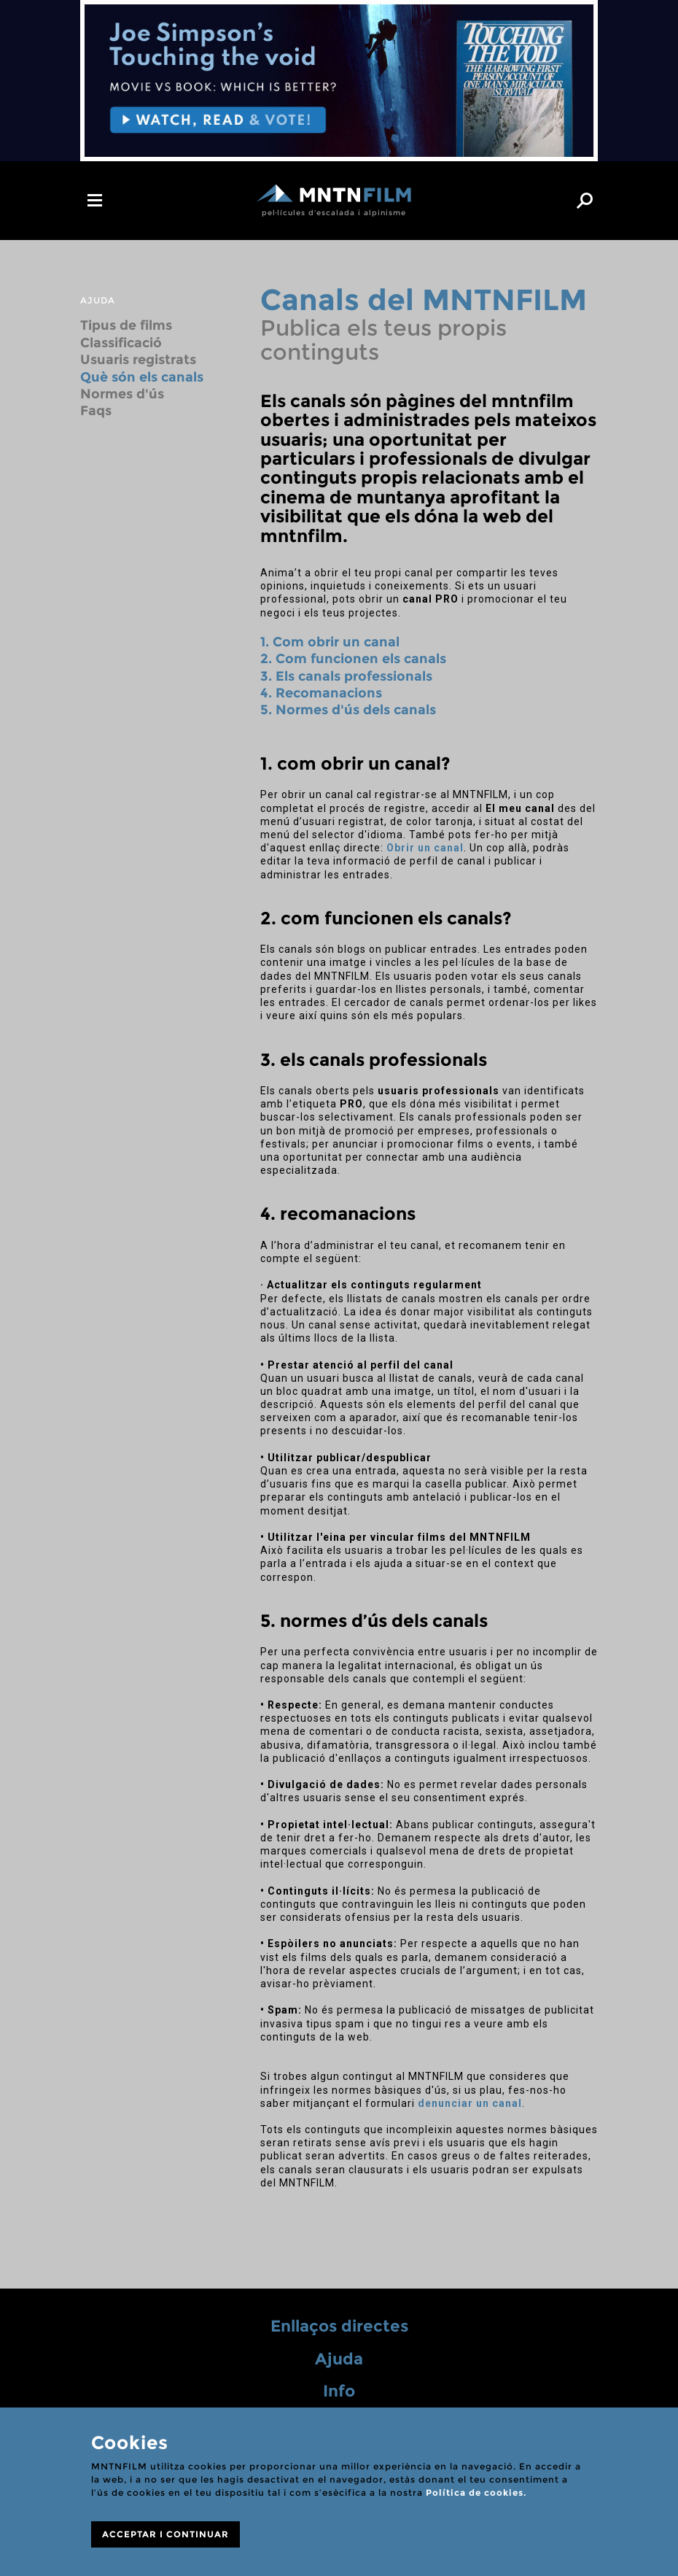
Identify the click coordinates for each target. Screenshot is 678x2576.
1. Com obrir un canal (330, 642)
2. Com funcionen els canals (353, 659)
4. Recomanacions (321, 693)
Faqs (96, 411)
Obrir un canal (425, 848)
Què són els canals (141, 377)
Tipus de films (126, 325)
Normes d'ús (122, 394)
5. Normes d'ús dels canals (348, 710)
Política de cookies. (476, 2492)
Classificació (121, 343)
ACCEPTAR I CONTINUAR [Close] (165, 2534)
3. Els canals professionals (346, 676)
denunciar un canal (470, 2103)
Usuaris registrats (138, 360)
